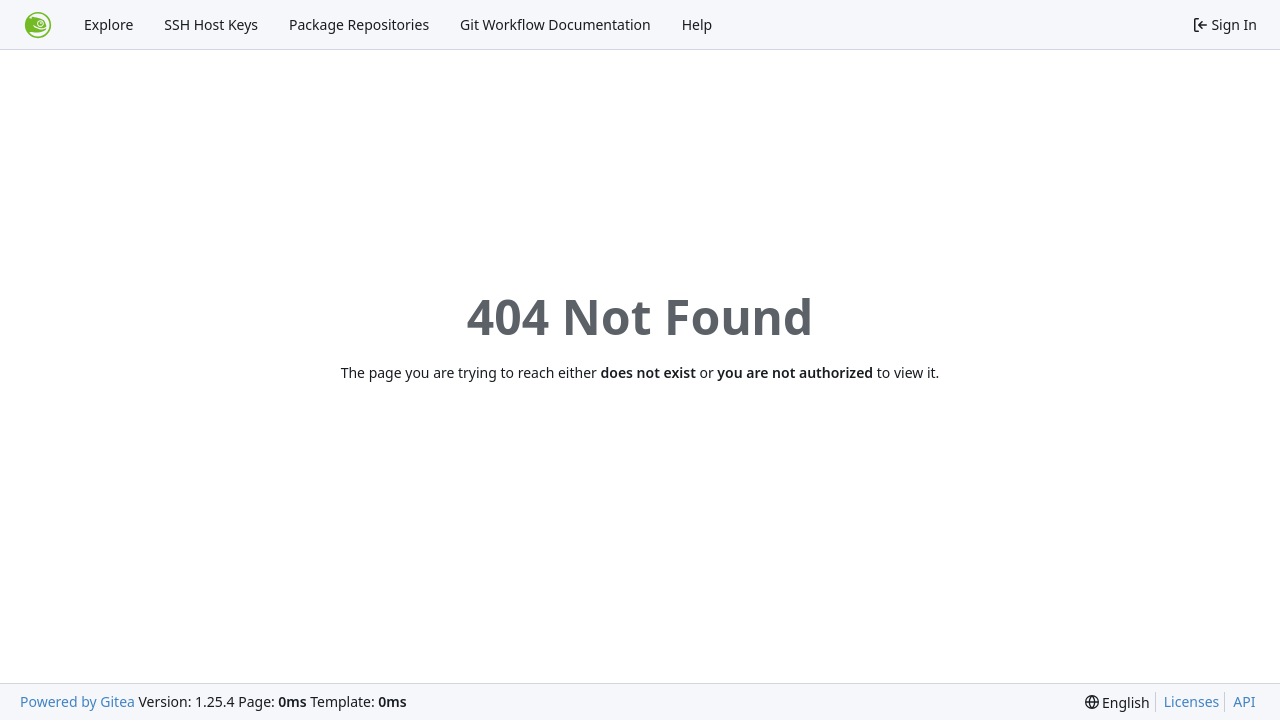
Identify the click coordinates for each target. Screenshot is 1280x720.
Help (697, 24)
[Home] (38, 25)
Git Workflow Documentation (555, 24)
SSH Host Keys (211, 24)
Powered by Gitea (77, 701)
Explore (108, 24)
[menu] (1117, 702)
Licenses (1192, 701)
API (1244, 701)
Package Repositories (359, 24)
